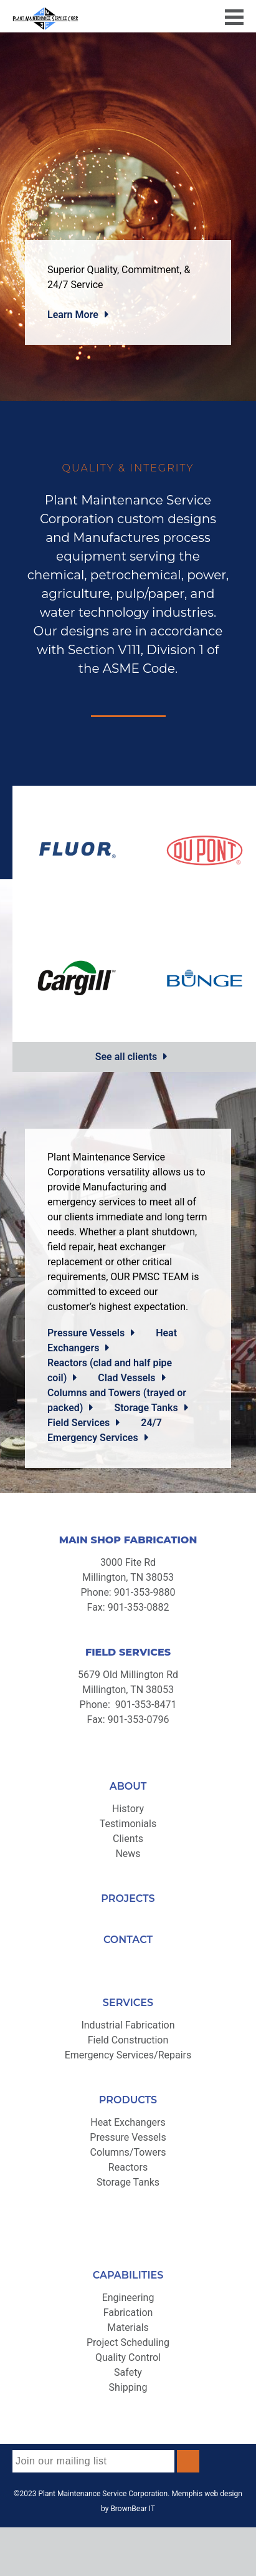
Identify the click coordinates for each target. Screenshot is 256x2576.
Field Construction (128, 2040)
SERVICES (128, 2003)
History (128, 1809)
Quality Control (128, 2357)
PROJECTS (127, 1898)
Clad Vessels (126, 1378)
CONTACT (128, 1940)
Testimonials (128, 1824)
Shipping (128, 2387)
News (127, 1854)
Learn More (72, 315)
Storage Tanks (146, 1408)
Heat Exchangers (128, 2122)
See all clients (126, 1057)
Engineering (128, 2297)
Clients (128, 1839)
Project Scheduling (128, 2342)
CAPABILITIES (128, 2275)
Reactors (128, 2167)
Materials (128, 2327)
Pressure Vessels (86, 1333)
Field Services (78, 1423)
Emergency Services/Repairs (128, 2055)
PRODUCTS (128, 2100)
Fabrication (128, 2312)
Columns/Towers (128, 2152)
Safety (128, 2372)
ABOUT (128, 1786)
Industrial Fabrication (127, 2025)
